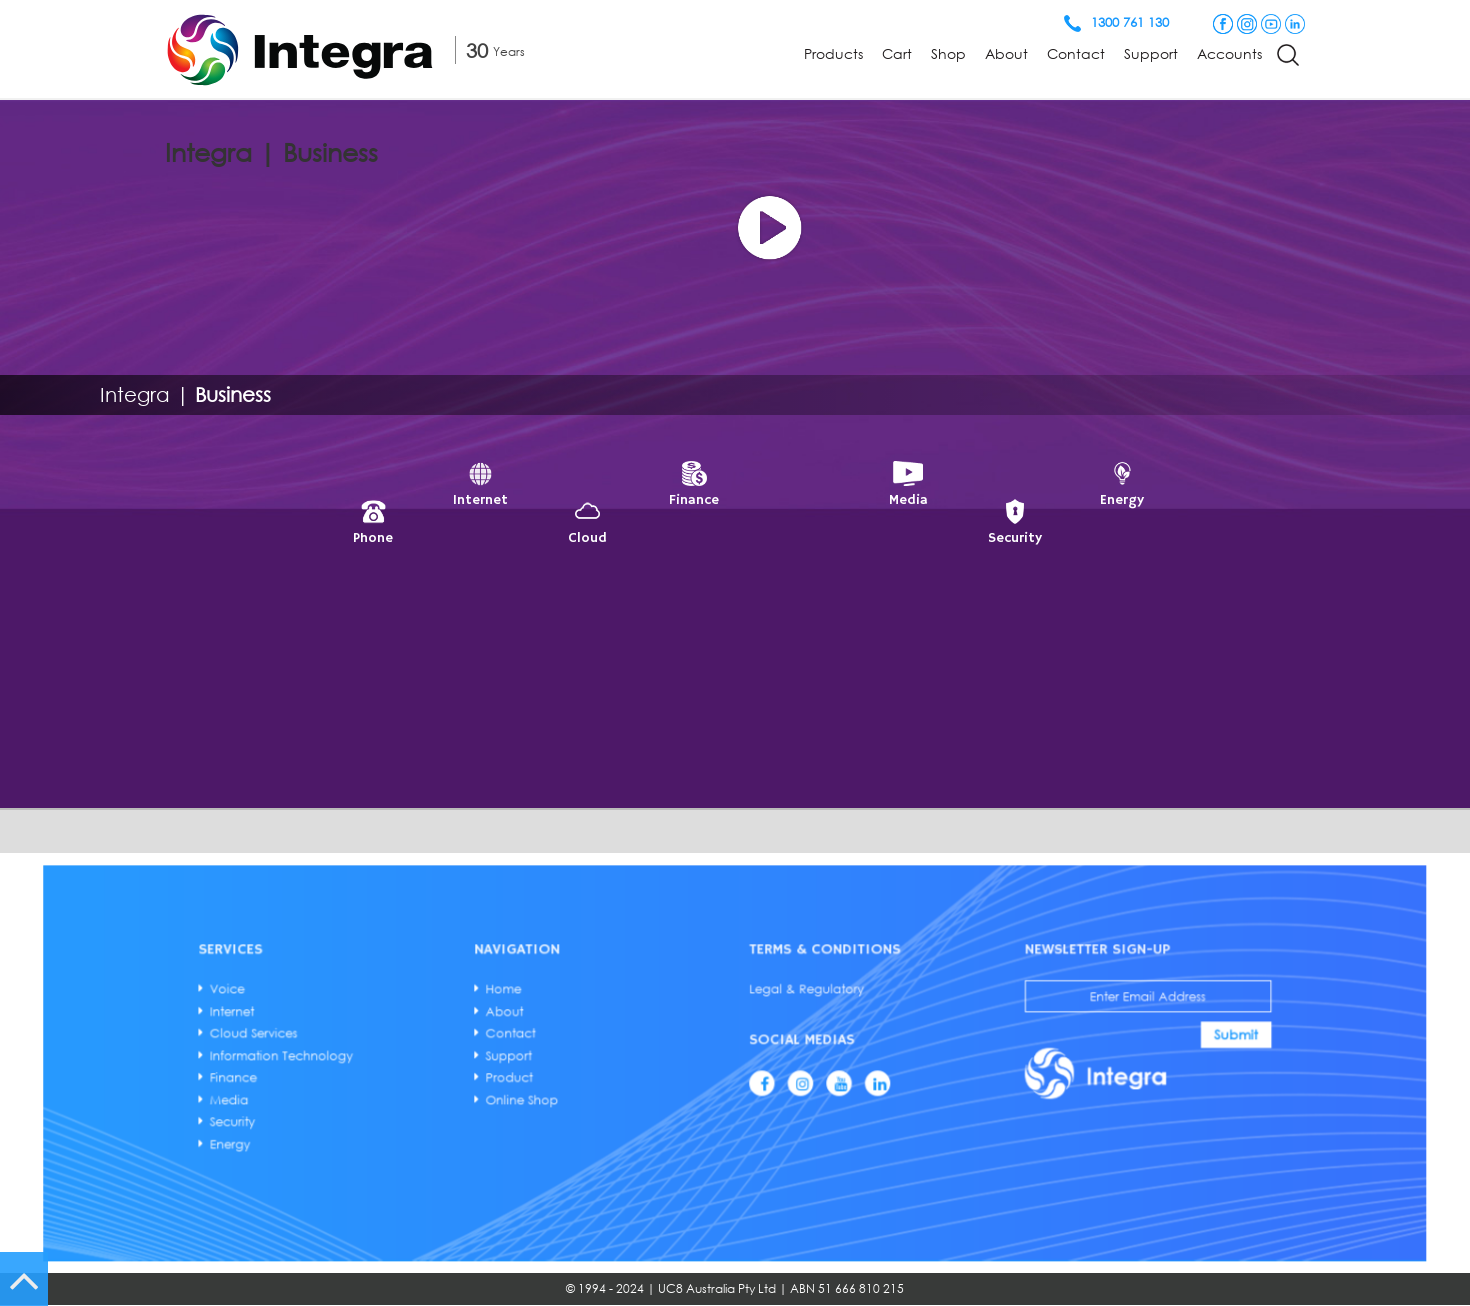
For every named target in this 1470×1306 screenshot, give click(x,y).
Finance (479, 1071)
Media (477, 1082)
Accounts (1229, 53)
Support (1151, 53)
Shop (948, 53)
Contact (1076, 53)
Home (616, 1025)
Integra (135, 394)
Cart (897, 53)
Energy (477, 1105)
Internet (478, 1037)
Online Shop (625, 1082)
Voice (476, 1025)
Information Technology (503, 1059)
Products (833, 53)
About (1006, 53)
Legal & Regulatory (771, 1025)
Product (619, 1071)
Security (478, 1093)
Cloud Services (489, 1048)
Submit (990, 1048)
